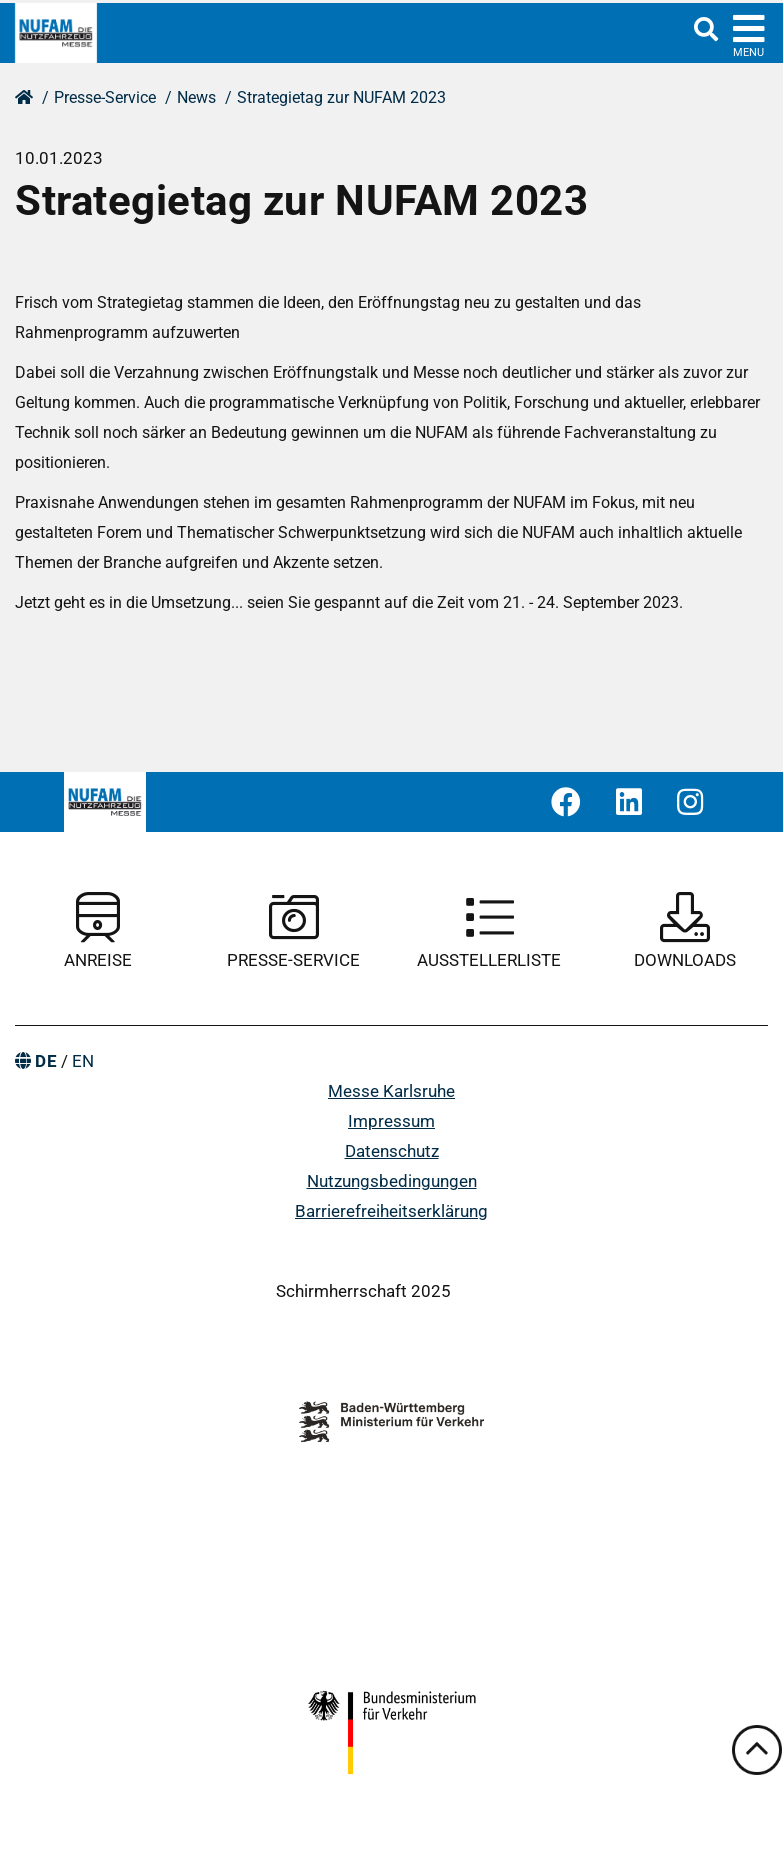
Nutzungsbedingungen (392, 1181)
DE (46, 1061)
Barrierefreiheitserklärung (391, 1211)
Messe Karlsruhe (391, 1091)
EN (83, 1061)
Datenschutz (392, 1151)
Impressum (391, 1121)
